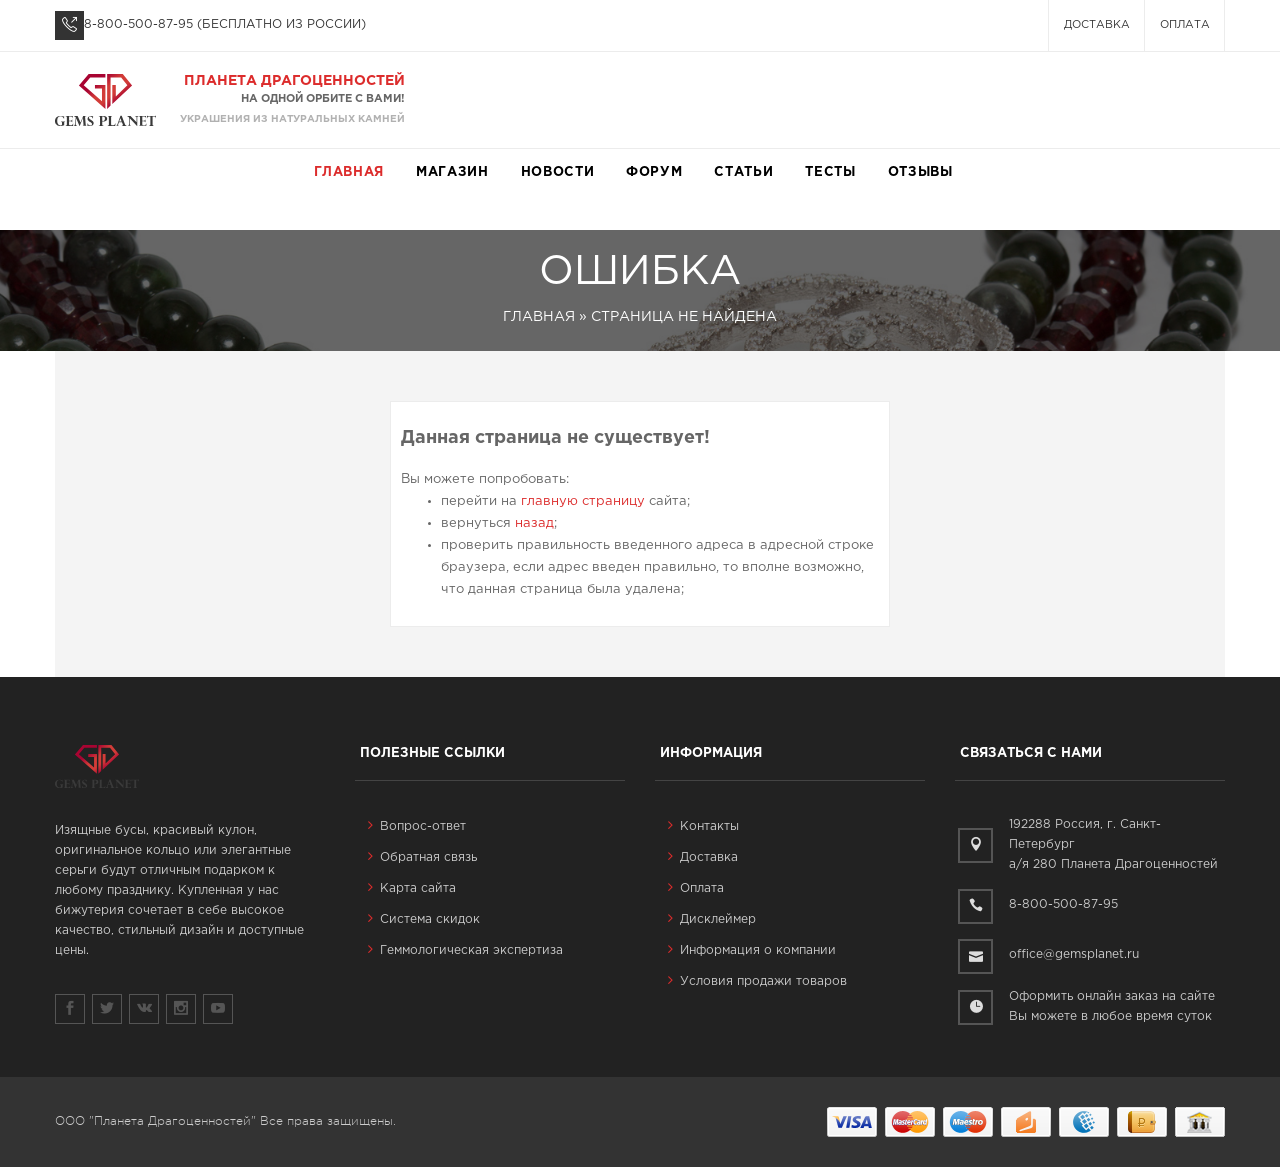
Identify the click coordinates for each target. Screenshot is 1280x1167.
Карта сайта (412, 888)
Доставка (1097, 25)
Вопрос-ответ (417, 826)
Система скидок (424, 919)
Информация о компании (752, 950)
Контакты (703, 826)
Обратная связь (422, 857)
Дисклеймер (712, 919)
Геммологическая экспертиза (465, 950)
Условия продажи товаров (757, 981)
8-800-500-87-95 (138, 24)
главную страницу (583, 501)
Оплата (1185, 25)
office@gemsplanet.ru (1074, 954)
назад (534, 523)
